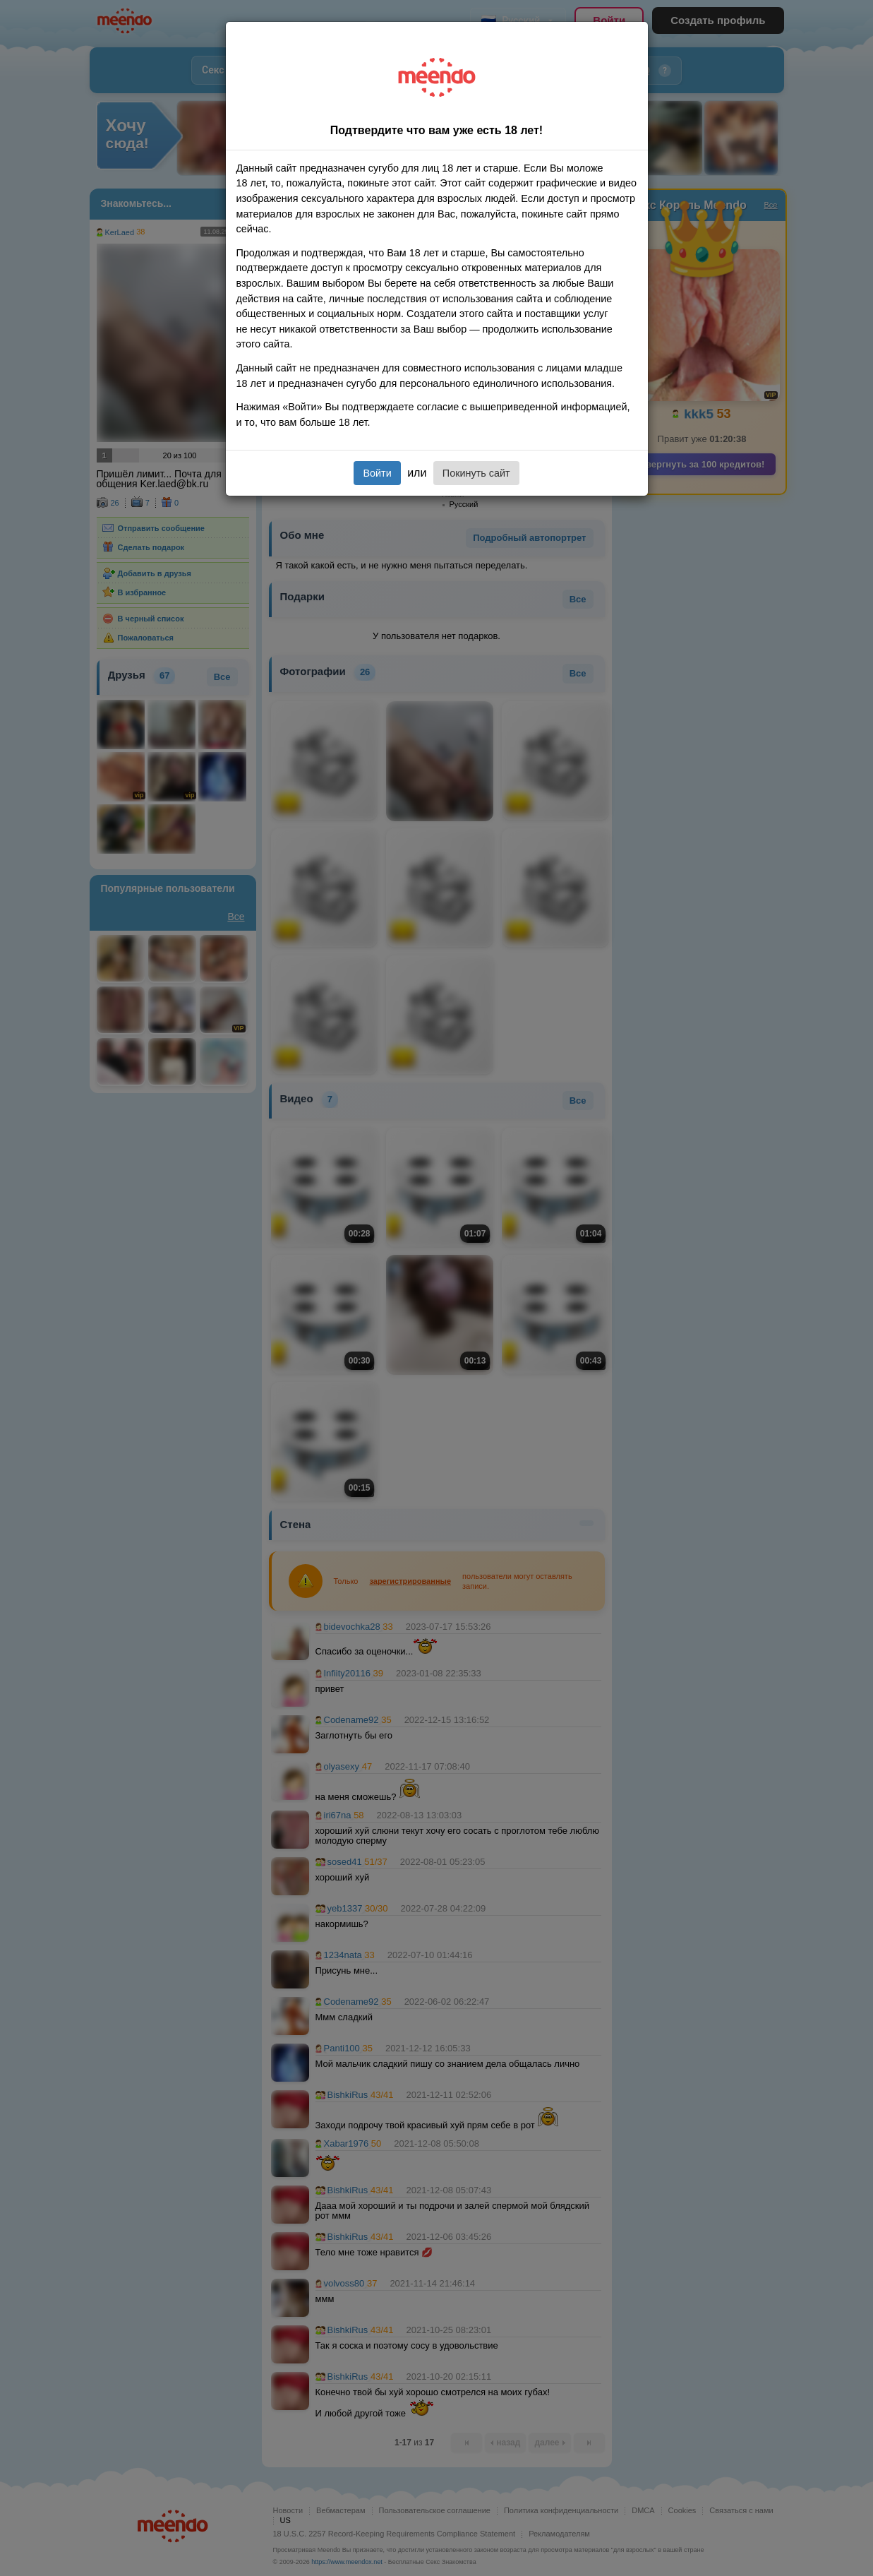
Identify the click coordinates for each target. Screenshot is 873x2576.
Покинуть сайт (476, 473)
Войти (377, 473)
